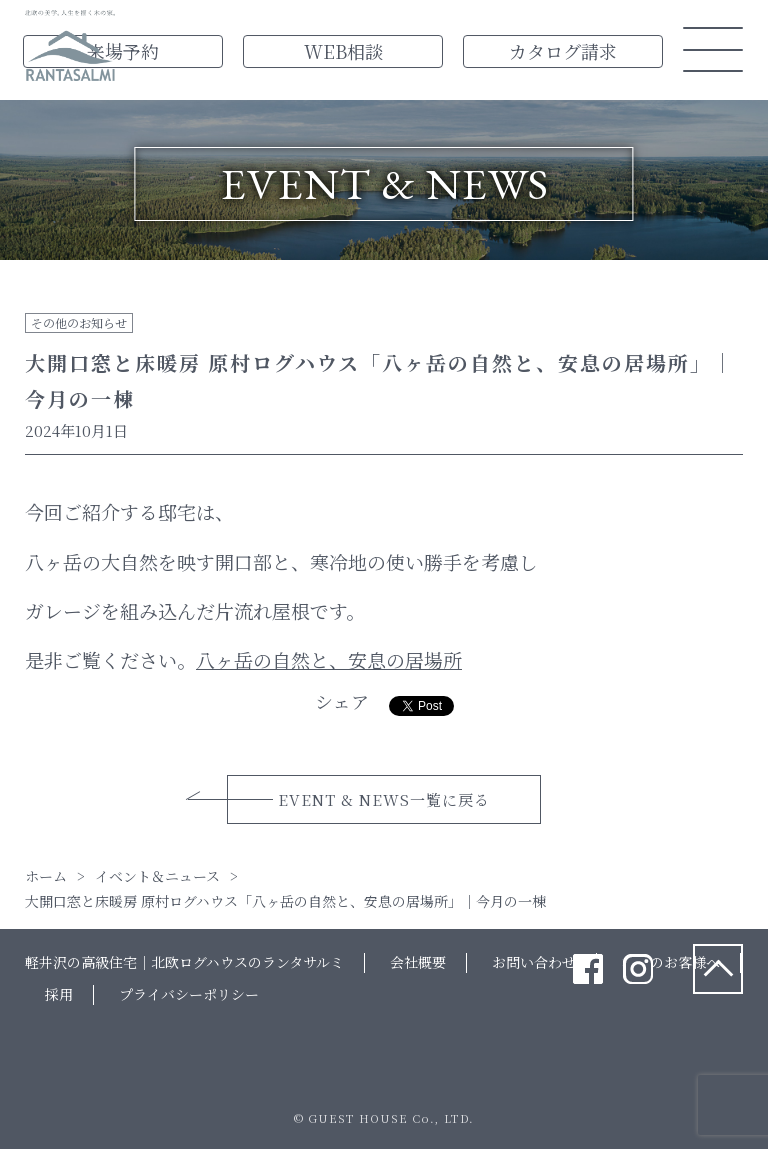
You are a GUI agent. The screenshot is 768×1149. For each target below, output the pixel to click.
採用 (59, 994)
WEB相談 (343, 51)
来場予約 (123, 51)
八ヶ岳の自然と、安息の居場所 (329, 659)
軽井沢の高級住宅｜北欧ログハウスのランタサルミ (184, 962)
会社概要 (418, 962)
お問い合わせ (534, 962)
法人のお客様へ (671, 962)
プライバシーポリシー (189, 994)
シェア (342, 701)
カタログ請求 (563, 51)
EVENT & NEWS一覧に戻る (384, 799)
